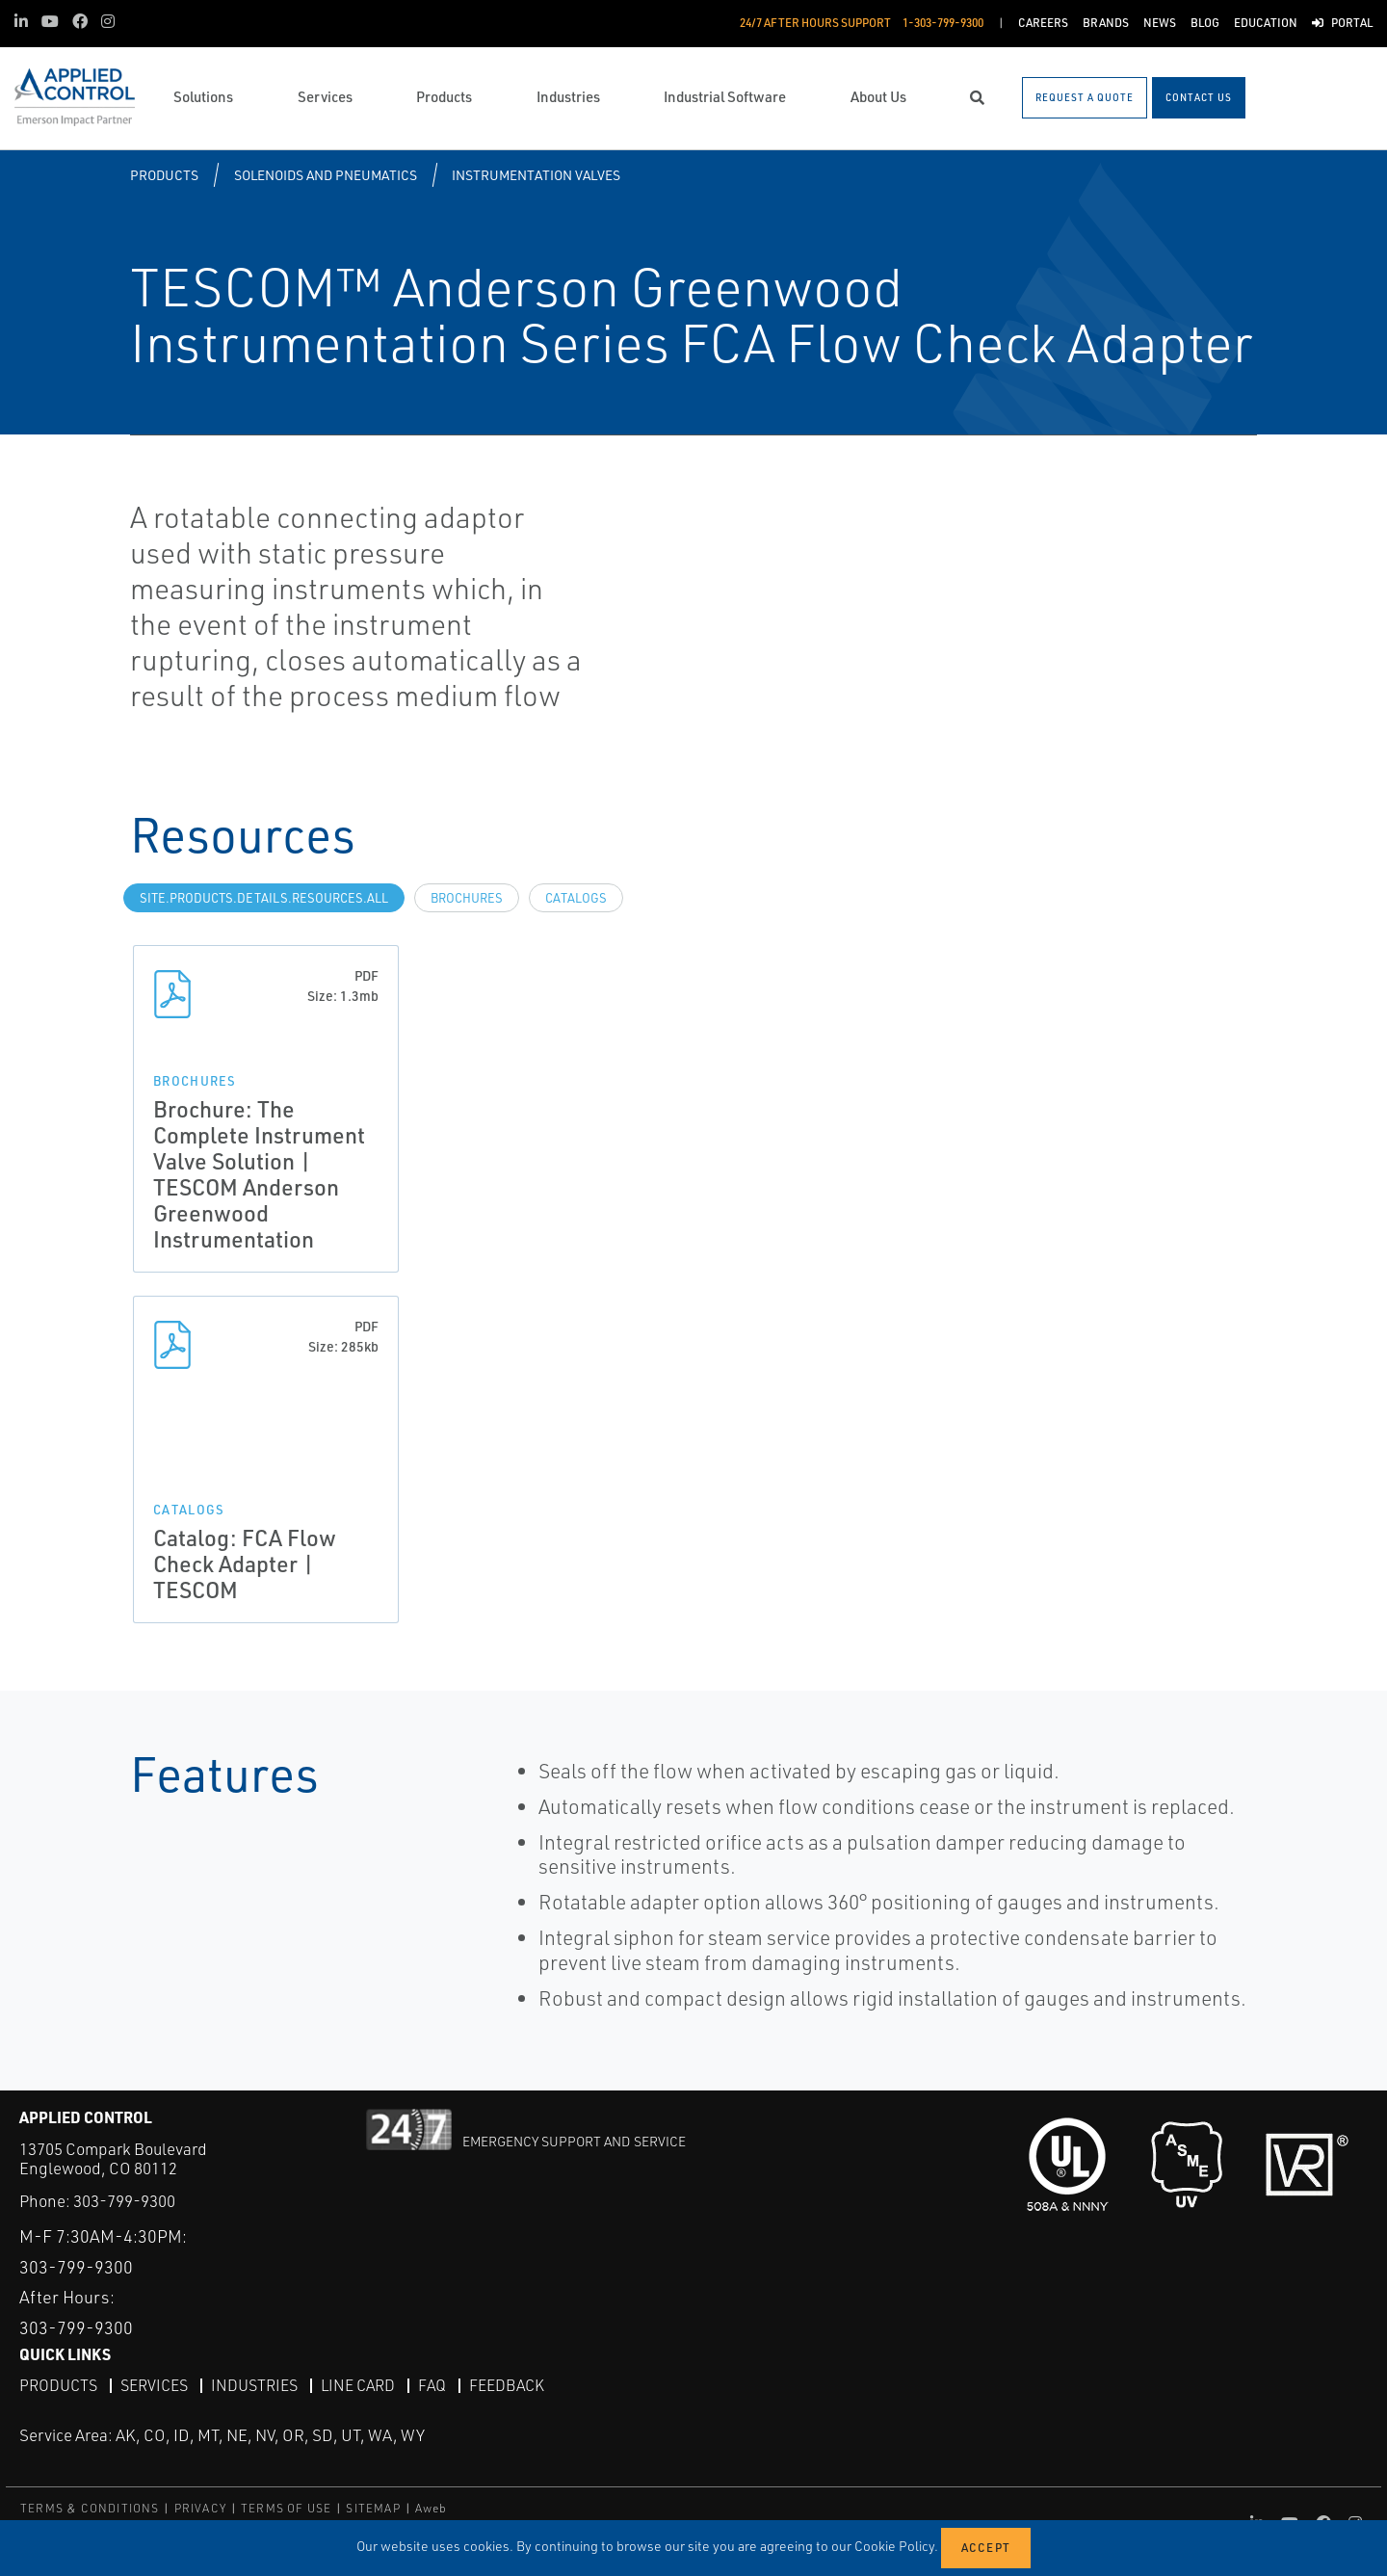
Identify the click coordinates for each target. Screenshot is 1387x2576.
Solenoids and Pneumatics (325, 175)
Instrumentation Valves (536, 175)
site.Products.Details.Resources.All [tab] (264, 898)
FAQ (432, 2385)
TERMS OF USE (286, 2508)
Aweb (431, 2508)
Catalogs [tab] (576, 898)
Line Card (358, 2385)
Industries (254, 2385)
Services (154, 2385)
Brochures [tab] (467, 898)
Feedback (506, 2385)
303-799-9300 (124, 2201)
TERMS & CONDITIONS (90, 2508)
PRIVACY (200, 2508)
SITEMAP (373, 2508)
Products (164, 175)
